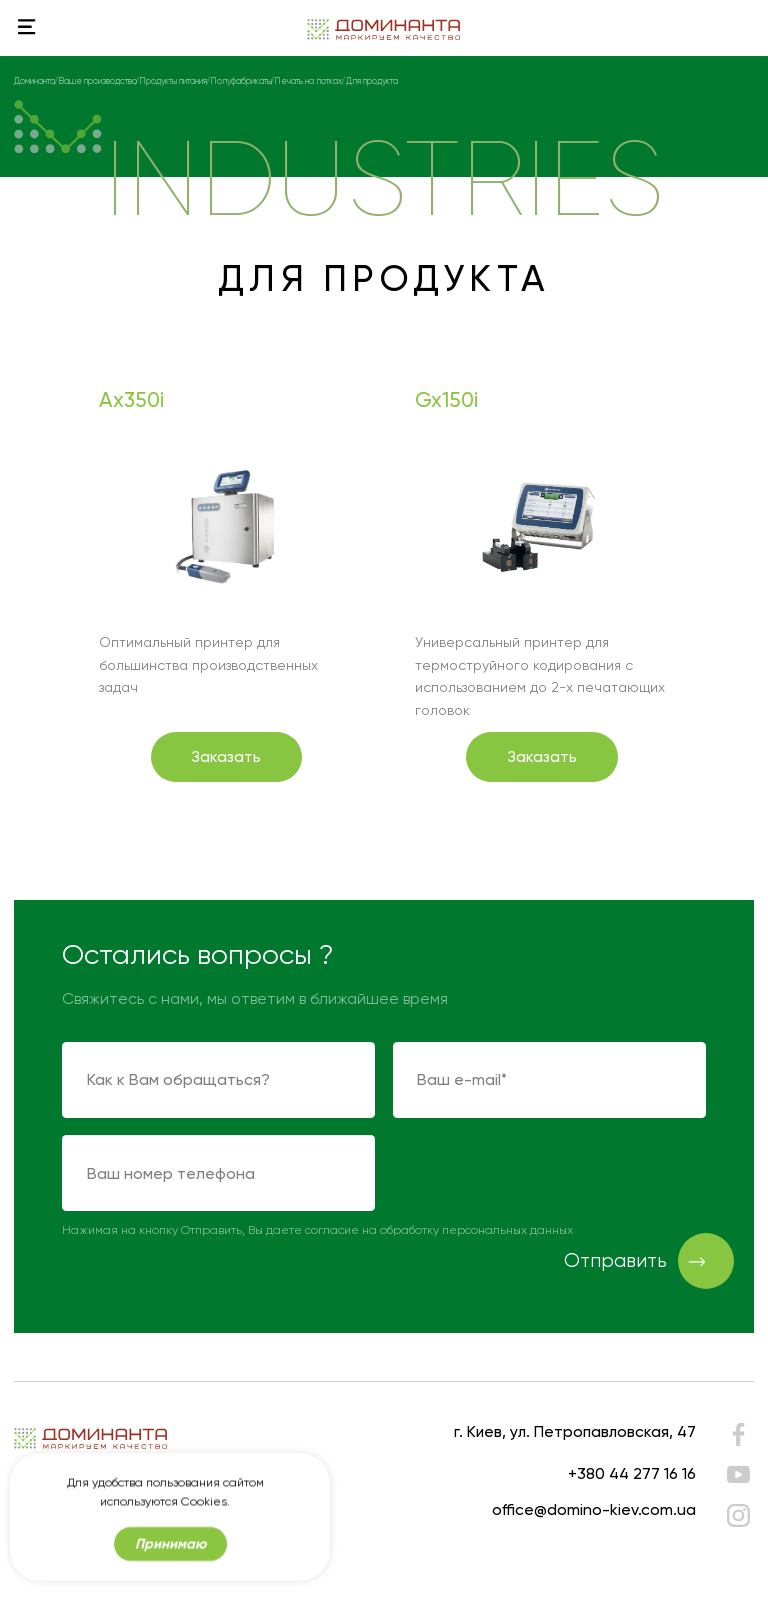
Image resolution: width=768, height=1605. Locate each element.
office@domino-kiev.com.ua (594, 1509)
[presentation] (545, 1174)
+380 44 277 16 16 (632, 1473)
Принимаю (170, 1553)
